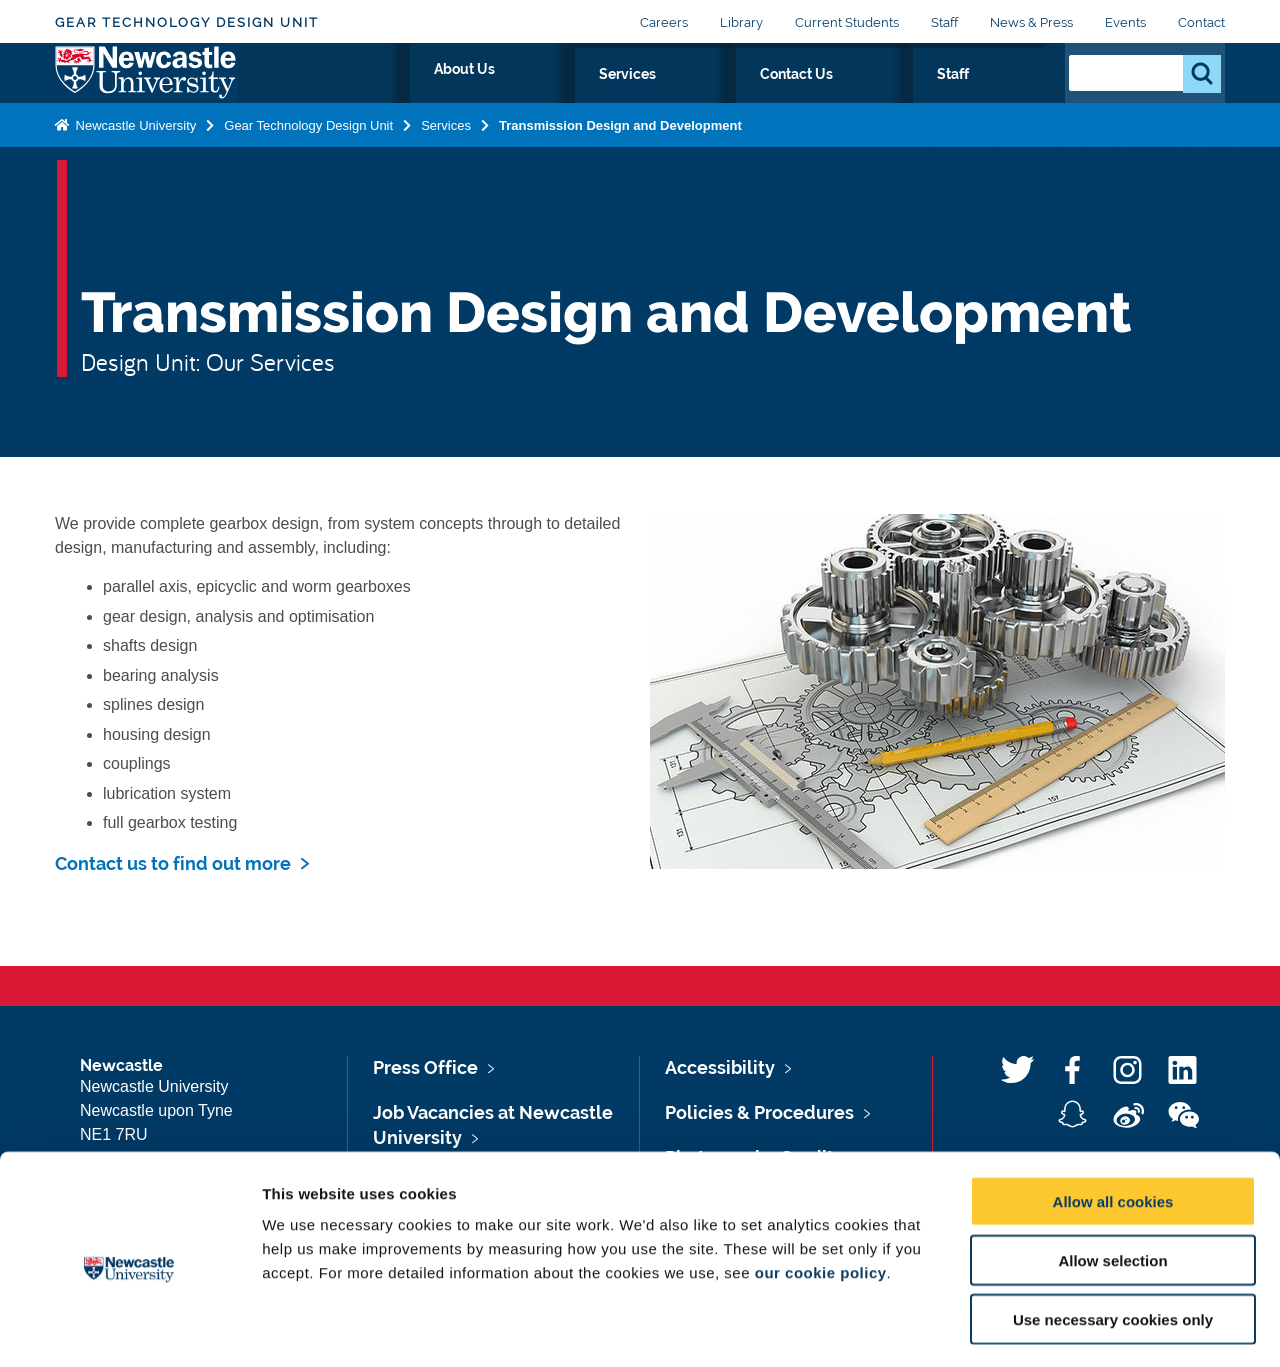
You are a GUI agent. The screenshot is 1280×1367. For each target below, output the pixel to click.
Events (1125, 22)
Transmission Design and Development (620, 163)
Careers (664, 22)
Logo (146, 92)
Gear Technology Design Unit (187, 22)
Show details (1049, 1327)
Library (741, 22)
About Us (713, 97)
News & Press (1031, 22)
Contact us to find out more (173, 863)
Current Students (847, 22)
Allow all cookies (1113, 1121)
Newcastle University (134, 163)
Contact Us (921, 97)
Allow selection (1112, 1180)
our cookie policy (821, 1192)
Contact (1201, 22)
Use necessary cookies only (1113, 1239)
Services (814, 97)
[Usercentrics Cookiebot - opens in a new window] (129, 1328)
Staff (944, 22)
